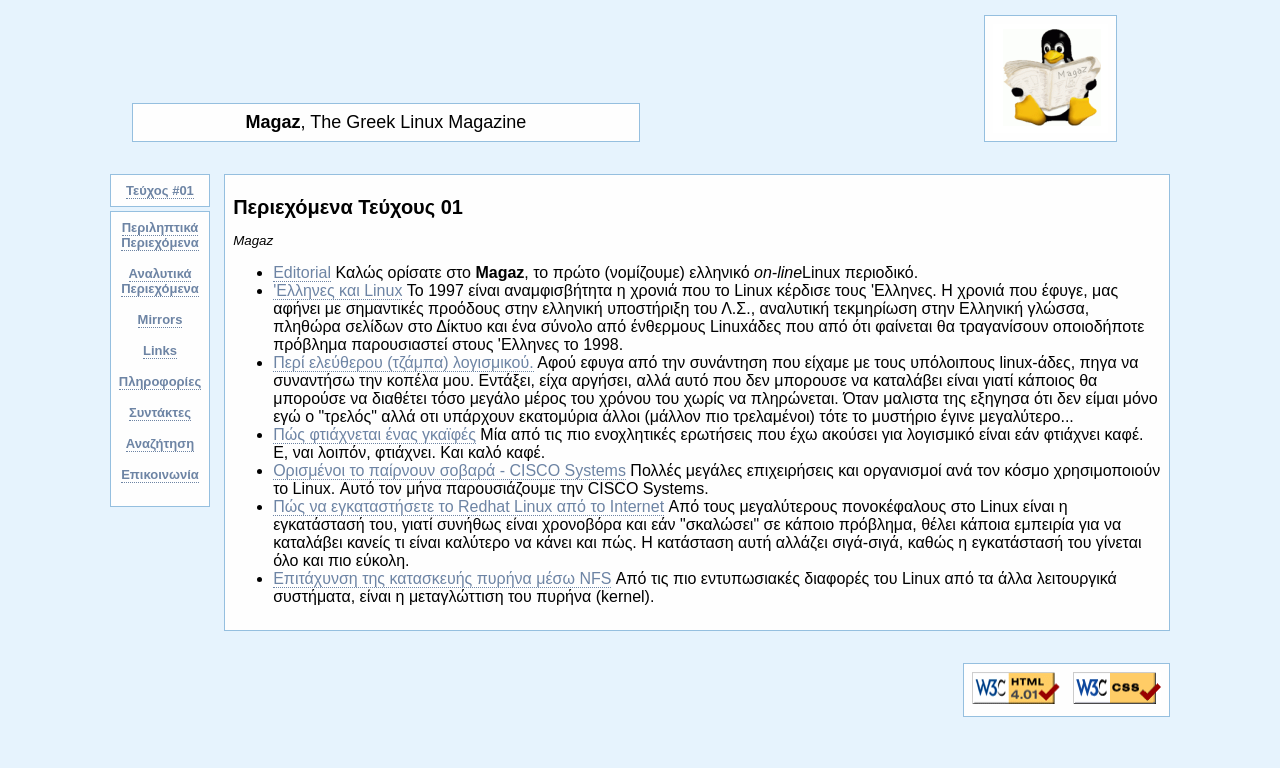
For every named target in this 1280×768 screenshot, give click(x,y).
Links (160, 350)
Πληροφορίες (160, 381)
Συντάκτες (160, 412)
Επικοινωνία (160, 474)
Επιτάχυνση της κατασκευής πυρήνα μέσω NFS (442, 578)
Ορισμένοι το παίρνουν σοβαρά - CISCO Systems (449, 470)
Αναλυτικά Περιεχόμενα (160, 281)
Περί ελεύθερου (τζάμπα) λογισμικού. (403, 362)
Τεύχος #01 (160, 190)
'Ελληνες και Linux (337, 290)
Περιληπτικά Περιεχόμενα (160, 235)
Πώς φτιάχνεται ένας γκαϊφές (374, 434)
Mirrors (160, 319)
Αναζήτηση (160, 443)
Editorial (302, 272)
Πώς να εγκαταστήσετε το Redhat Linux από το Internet (468, 506)
